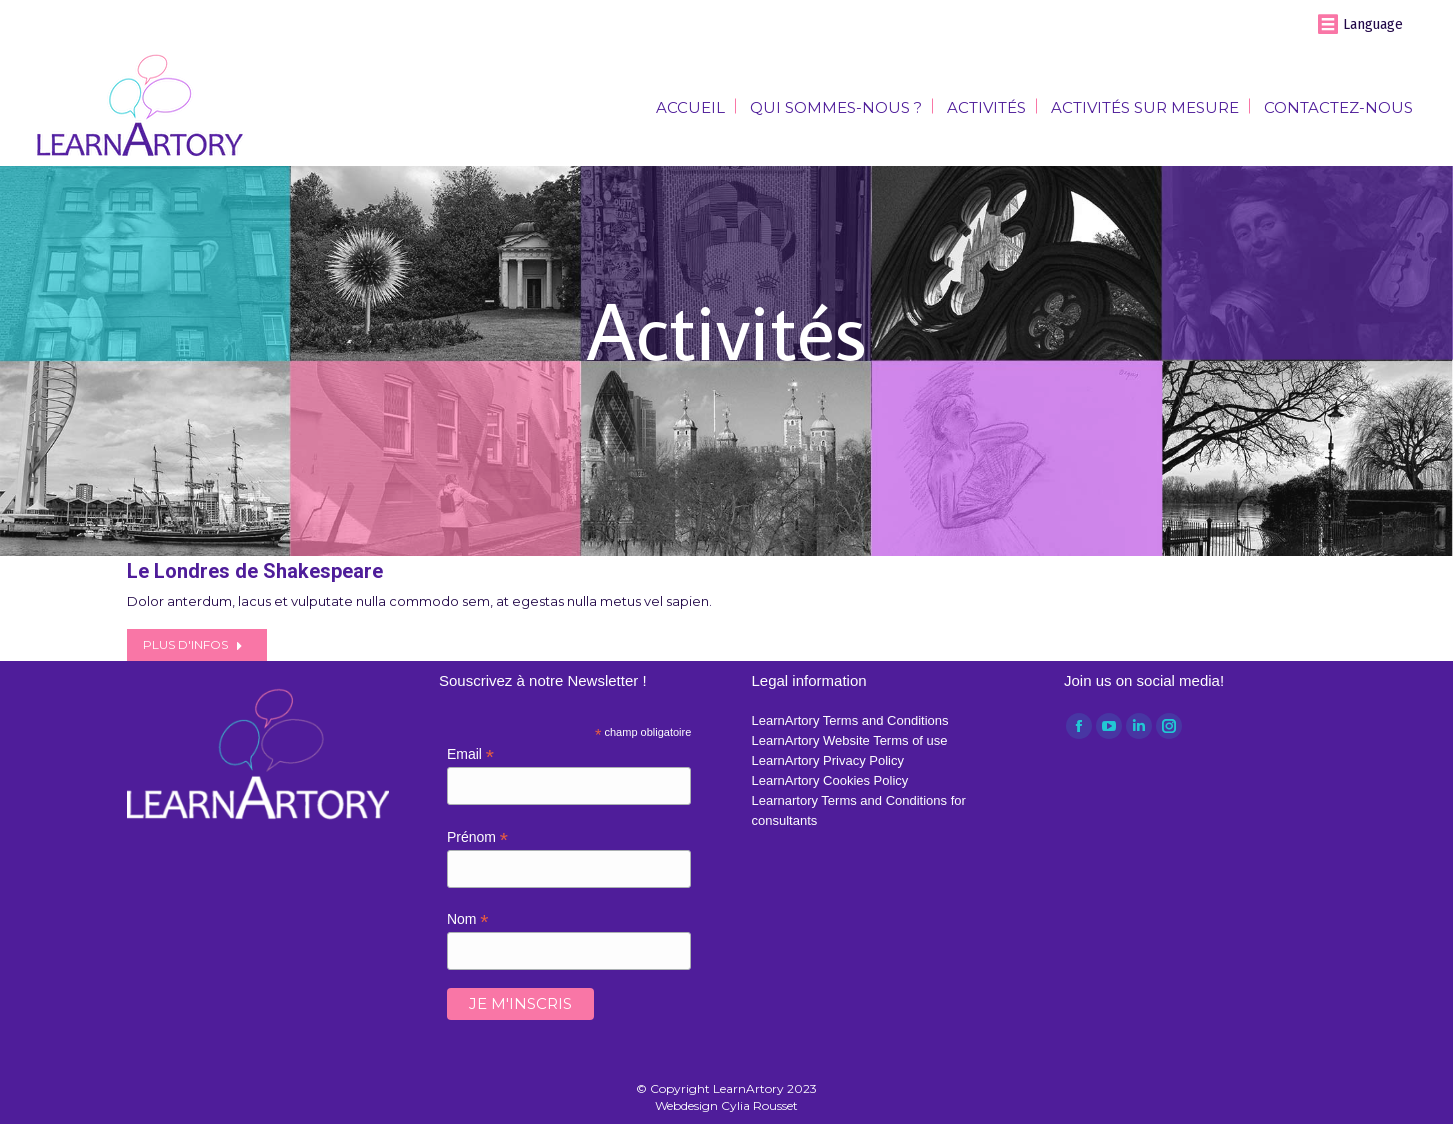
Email (470, 754)
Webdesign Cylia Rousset (726, 1105)
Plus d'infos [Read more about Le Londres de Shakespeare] (193, 644)
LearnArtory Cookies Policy (830, 780)
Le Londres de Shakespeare (255, 571)
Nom (468, 919)
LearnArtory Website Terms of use (850, 740)
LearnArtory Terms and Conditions (850, 720)
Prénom (477, 837)
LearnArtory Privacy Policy (828, 760)
